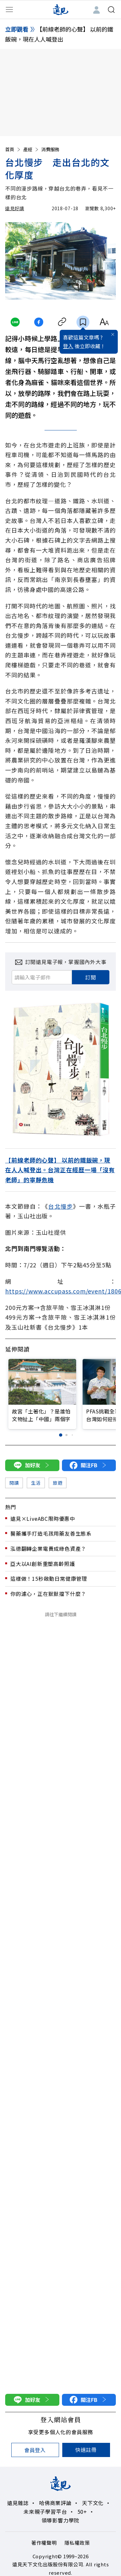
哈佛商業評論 (55, 2503)
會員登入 (35, 2450)
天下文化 (93, 2503)
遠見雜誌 (18, 2503)
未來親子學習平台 (45, 2511)
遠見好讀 (14, 208)
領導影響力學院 (61, 2520)
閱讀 (14, 1483)
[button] (60, 1435)
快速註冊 (86, 2449)
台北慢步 (60, 1206)
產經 (31, 149)
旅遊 (57, 1483)
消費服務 (50, 149)
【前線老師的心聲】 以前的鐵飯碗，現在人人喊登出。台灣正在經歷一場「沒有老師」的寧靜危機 (60, 1170)
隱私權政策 (77, 2542)
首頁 (13, 149)
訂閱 (90, 977)
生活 (35, 1483)
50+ (82, 2511)
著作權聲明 (44, 2542)
